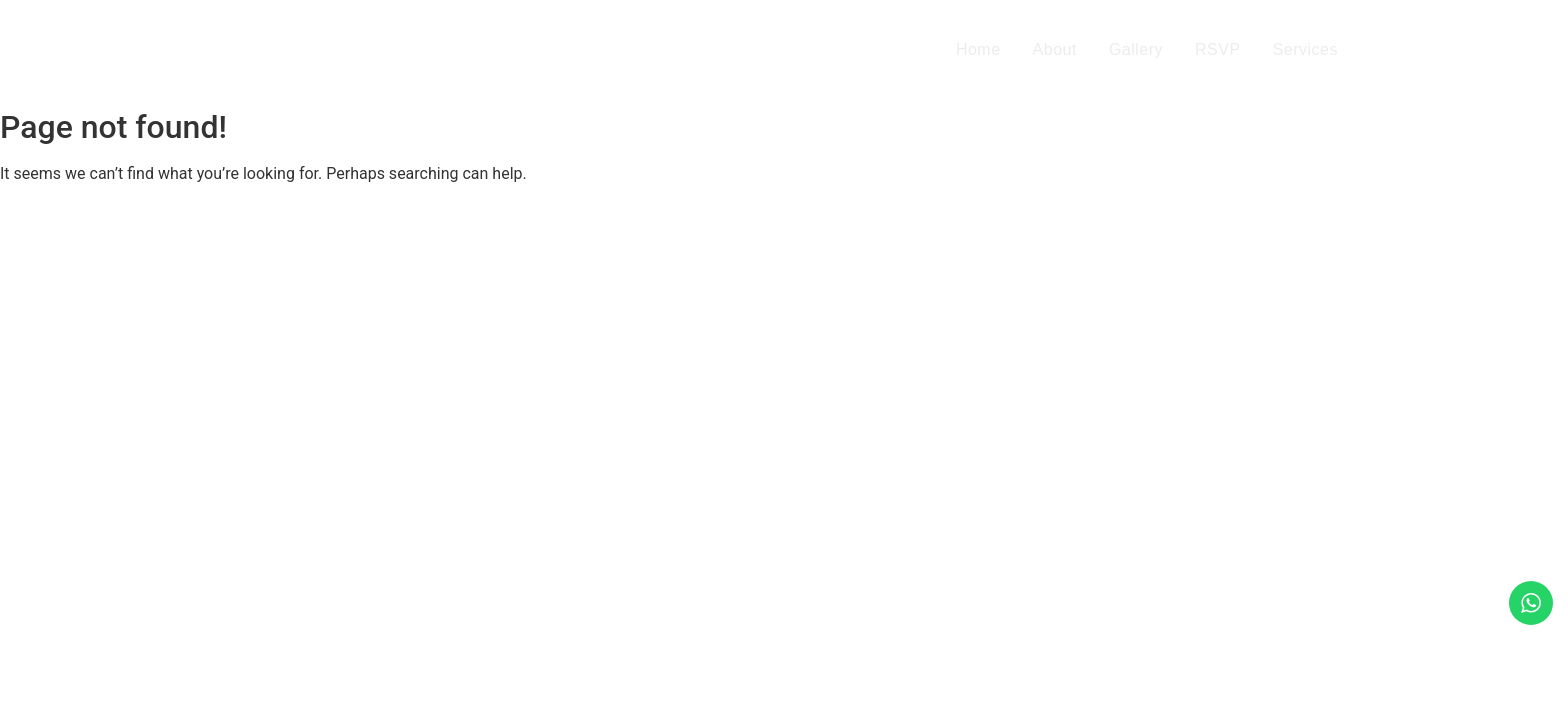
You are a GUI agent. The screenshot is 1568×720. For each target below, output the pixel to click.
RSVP (1218, 49)
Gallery (1136, 49)
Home (978, 49)
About (1055, 49)
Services (1305, 49)
